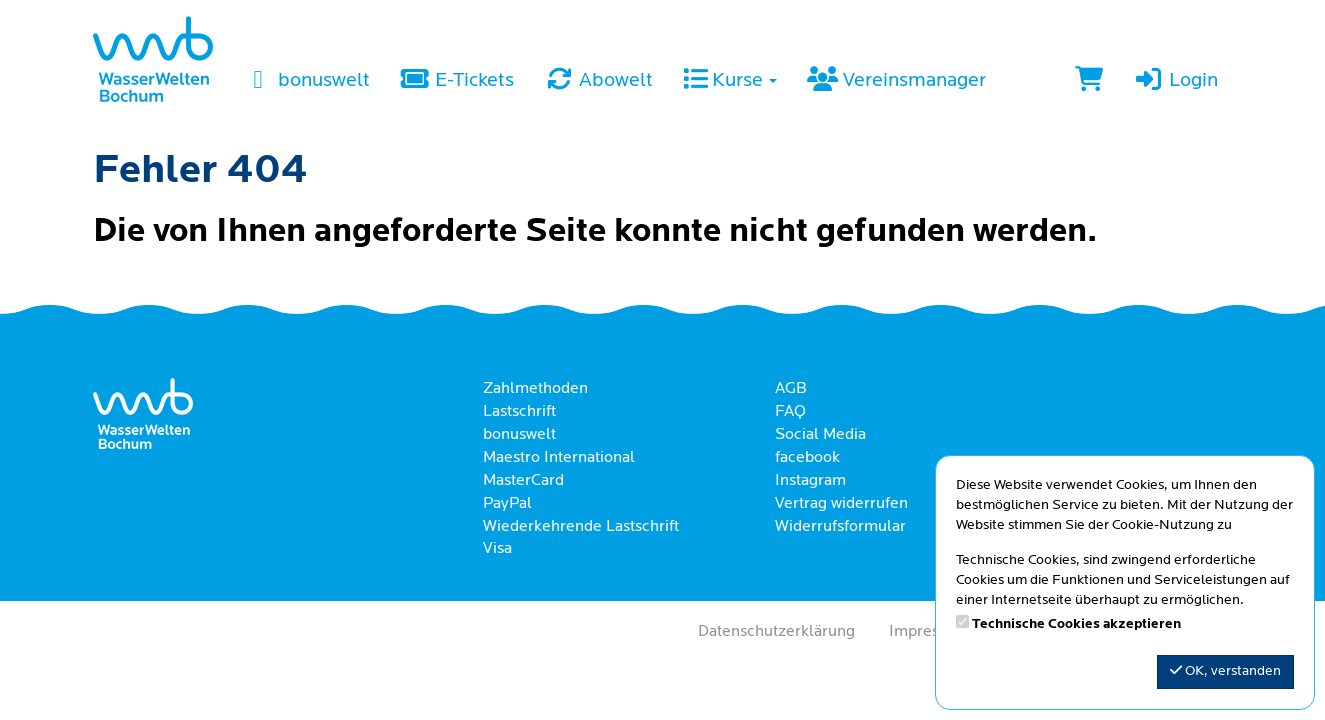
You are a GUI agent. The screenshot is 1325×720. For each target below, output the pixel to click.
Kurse (730, 81)
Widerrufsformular (840, 527)
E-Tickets (457, 81)
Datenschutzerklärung (776, 632)
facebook (807, 458)
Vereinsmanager (896, 81)
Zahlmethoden (535, 389)
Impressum (929, 632)
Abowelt (598, 81)
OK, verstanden (1225, 671)
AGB (791, 389)
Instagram (810, 481)
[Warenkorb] (1089, 82)
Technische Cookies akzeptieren (1076, 624)
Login (1175, 81)
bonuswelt (306, 81)
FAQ (790, 412)
